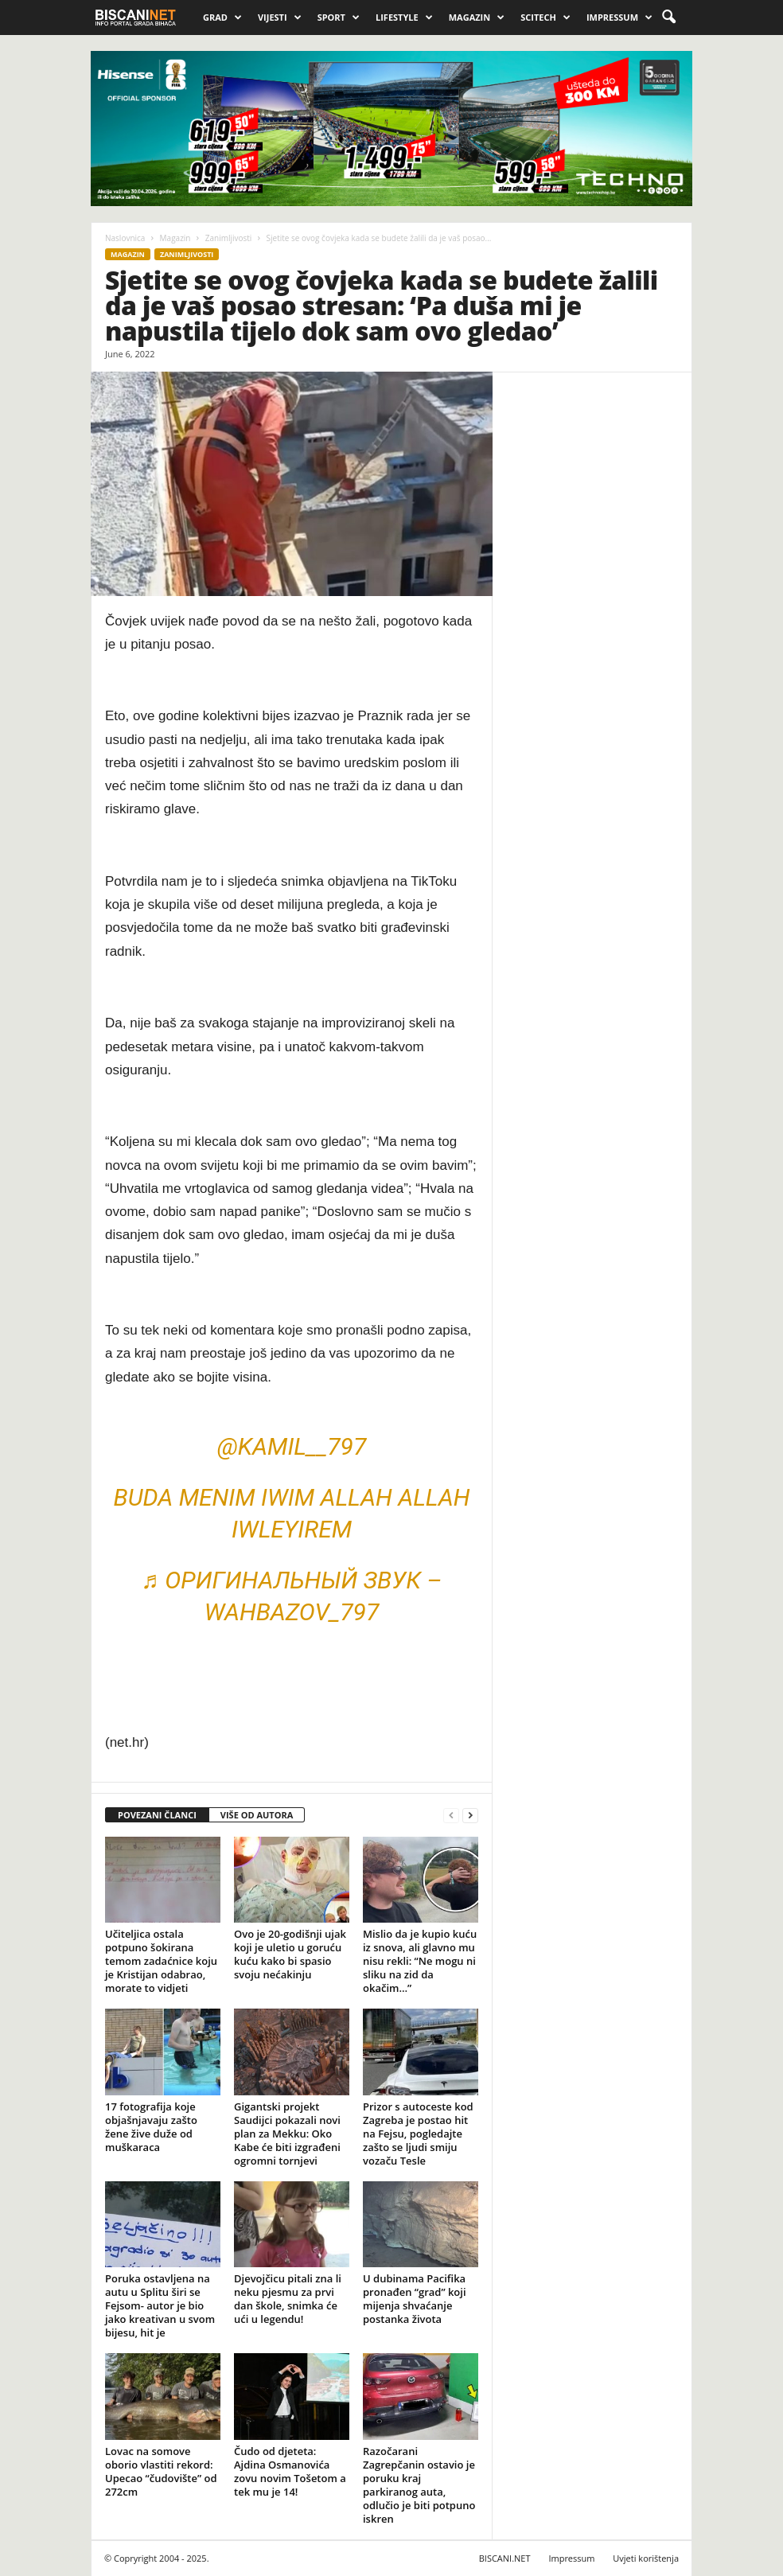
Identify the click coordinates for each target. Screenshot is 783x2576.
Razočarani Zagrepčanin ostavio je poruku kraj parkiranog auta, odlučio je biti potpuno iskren (419, 2485)
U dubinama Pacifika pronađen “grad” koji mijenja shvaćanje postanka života (414, 2298)
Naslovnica (125, 238)
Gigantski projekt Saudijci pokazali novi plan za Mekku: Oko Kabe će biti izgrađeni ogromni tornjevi (287, 2133)
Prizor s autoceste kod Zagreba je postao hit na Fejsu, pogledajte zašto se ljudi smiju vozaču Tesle (418, 2133)
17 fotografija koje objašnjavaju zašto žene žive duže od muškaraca (151, 2126)
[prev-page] (451, 1815)
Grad (222, 17)
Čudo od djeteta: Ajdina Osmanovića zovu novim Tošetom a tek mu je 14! (290, 2471)
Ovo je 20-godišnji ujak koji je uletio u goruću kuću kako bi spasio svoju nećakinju (290, 1954)
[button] (668, 17)
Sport (338, 17)
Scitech (545, 17)
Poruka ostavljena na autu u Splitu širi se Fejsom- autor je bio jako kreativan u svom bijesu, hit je (160, 2305)
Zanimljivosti (228, 238)
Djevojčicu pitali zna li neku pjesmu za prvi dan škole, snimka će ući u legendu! (287, 2298)
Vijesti (280, 17)
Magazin (476, 17)
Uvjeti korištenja (646, 2558)
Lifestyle (404, 17)
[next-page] (470, 1815)
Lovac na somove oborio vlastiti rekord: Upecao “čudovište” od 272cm (161, 2471)
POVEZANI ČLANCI (157, 1815)
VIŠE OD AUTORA (257, 1815)
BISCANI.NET (505, 2558)
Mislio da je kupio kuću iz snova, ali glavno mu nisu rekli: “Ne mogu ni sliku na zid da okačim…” (420, 1961)
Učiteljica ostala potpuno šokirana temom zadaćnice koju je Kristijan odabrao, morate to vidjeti (161, 1961)
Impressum (619, 17)
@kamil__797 (292, 1446)
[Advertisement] (592, 628)
